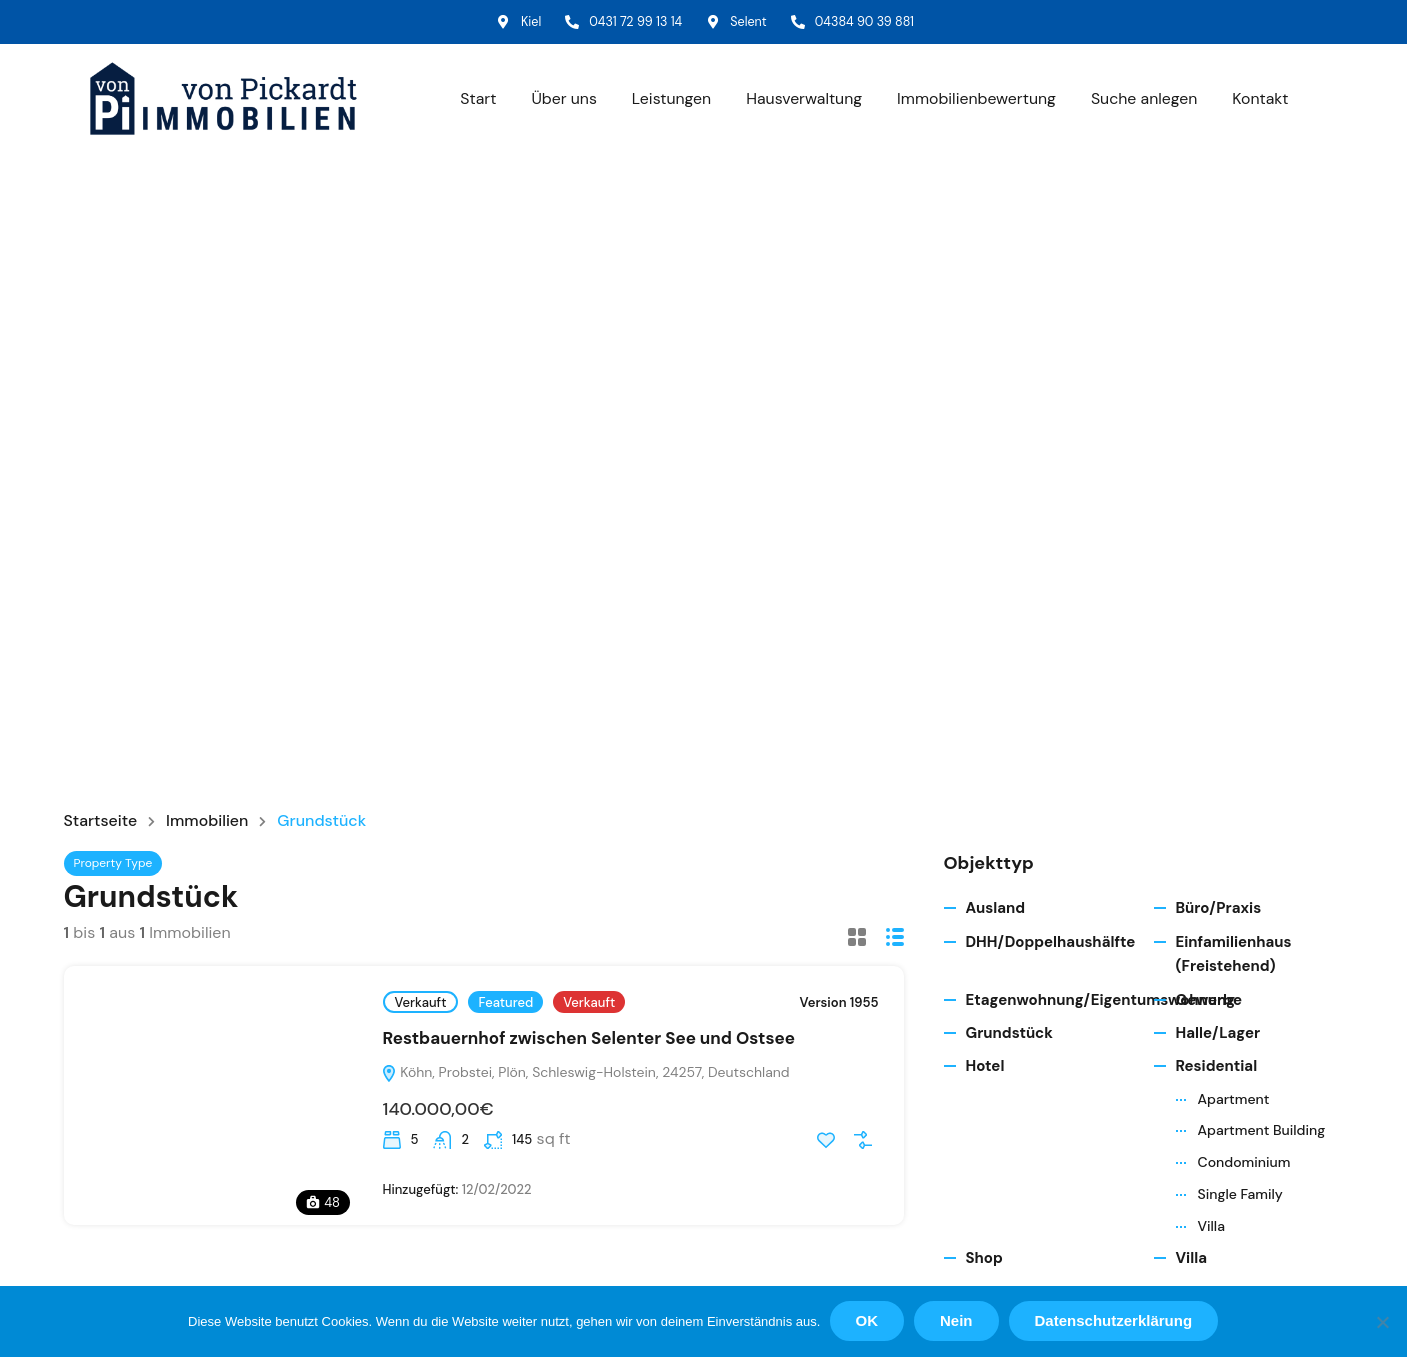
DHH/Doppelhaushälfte (1051, 944)
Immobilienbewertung (974, 100)
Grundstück (1009, 1035)
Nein (957, 1321)
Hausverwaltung (799, 100)
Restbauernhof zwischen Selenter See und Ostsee (589, 1041)
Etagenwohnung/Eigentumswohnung (1101, 1002)
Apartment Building (1262, 1133)
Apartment (1234, 1101)
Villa (1211, 1228)
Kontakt (1260, 100)
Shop (984, 1261)
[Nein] (1382, 1322)
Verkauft (421, 1004)
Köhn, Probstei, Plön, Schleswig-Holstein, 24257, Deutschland (585, 1074)
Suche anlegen (1143, 100)
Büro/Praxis (1219, 911)
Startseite (101, 823)
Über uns (558, 100)
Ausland (996, 911)
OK (867, 1321)
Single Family (1240, 1196)
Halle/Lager (1218, 1035)
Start (472, 100)
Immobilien (208, 823)
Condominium (1244, 1165)
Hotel (985, 1069)
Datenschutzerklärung (1114, 1321)
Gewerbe (1209, 1002)
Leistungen (666, 100)
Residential (1217, 1069)
